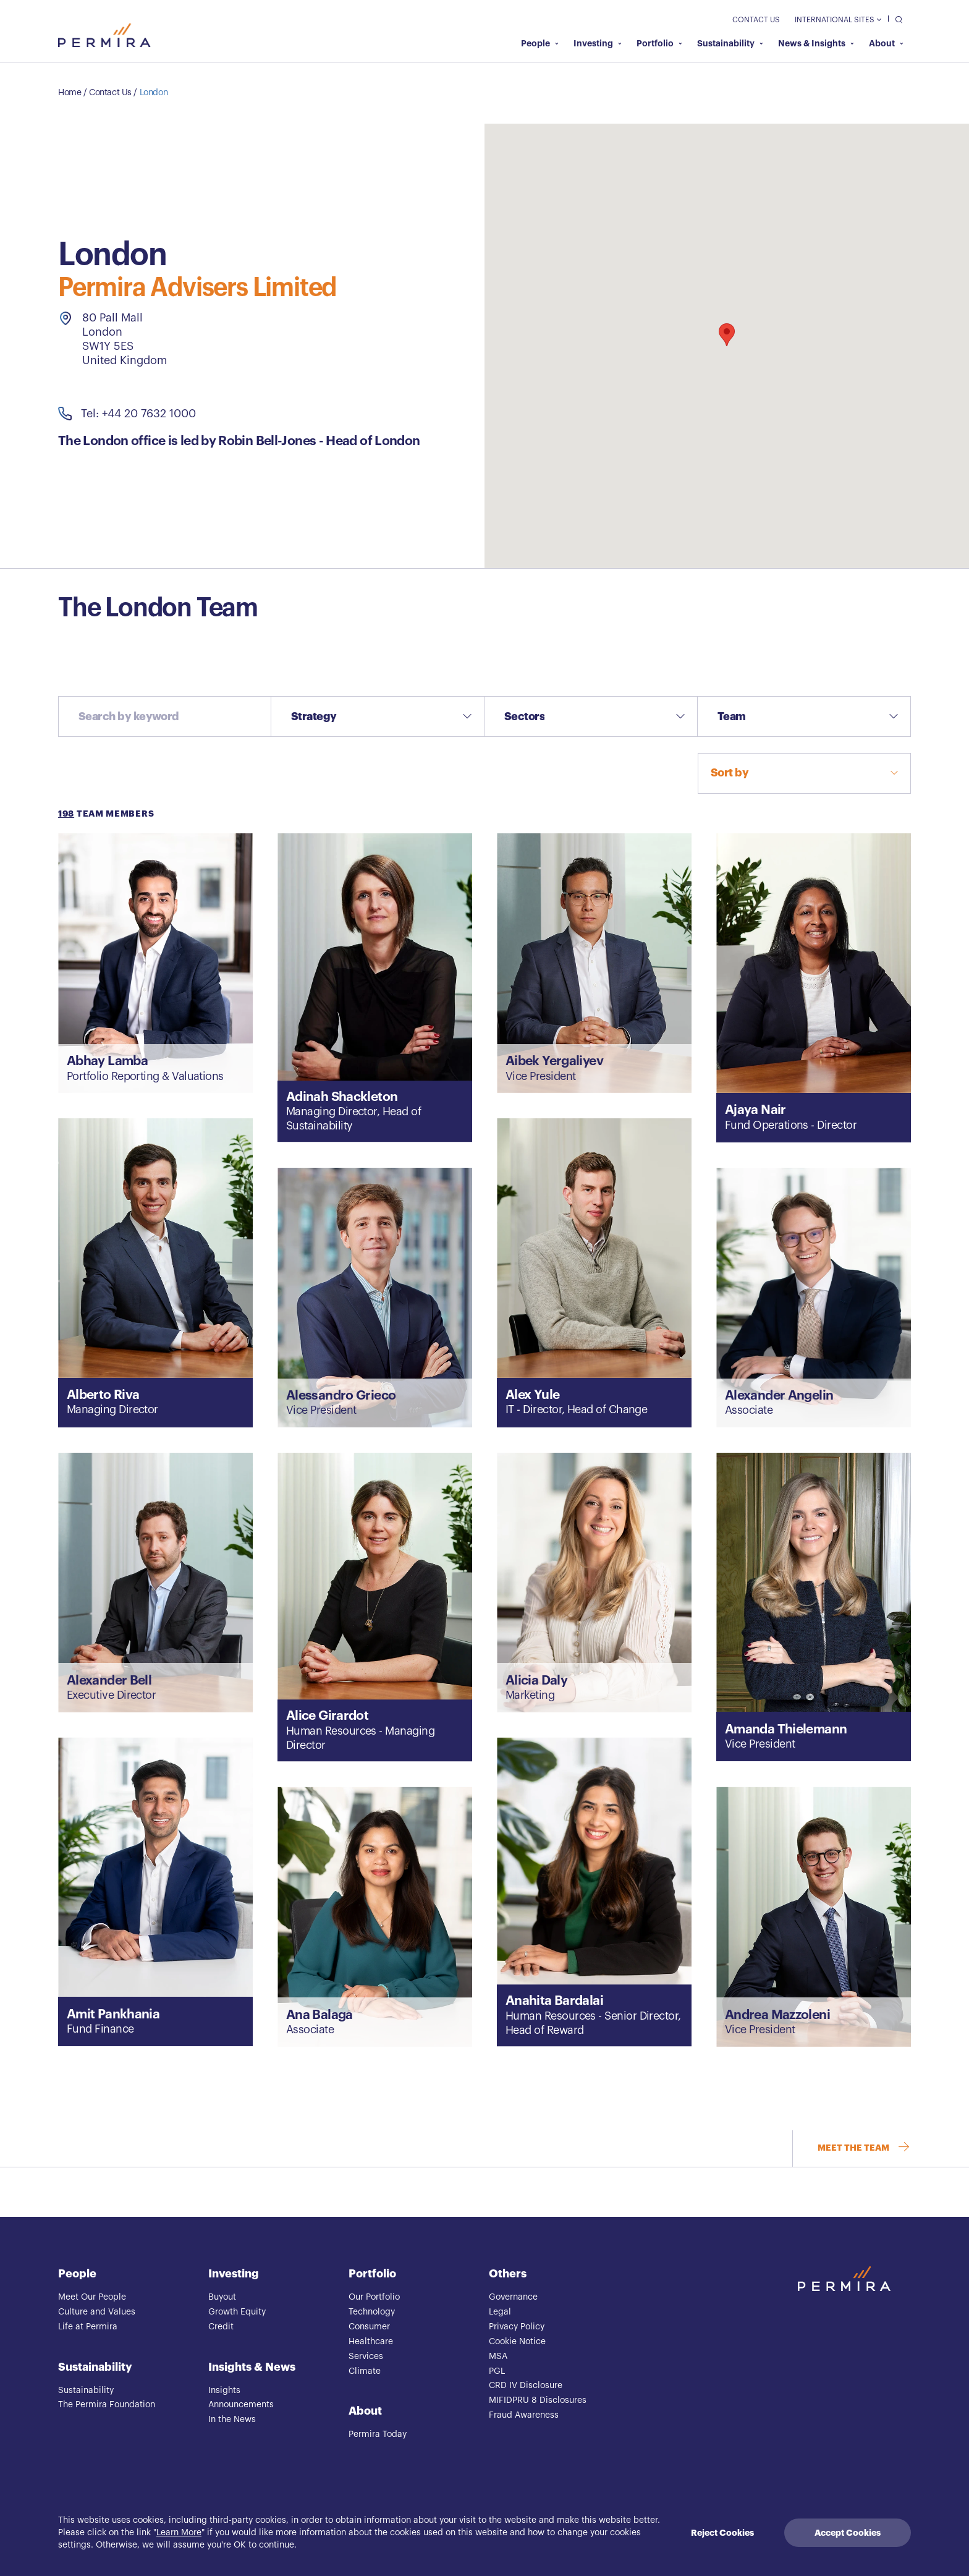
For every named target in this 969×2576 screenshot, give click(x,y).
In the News (232, 2419)
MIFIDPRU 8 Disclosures (537, 2400)
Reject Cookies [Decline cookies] (722, 2532)
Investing (597, 43)
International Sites (838, 19)
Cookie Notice (517, 2341)
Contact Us (756, 19)
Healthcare (371, 2341)
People (540, 43)
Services (366, 2356)
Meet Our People (92, 2297)
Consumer (369, 2327)
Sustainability (730, 43)
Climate (365, 2371)
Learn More (178, 2532)
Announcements (241, 2404)
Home (69, 92)
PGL (497, 2371)
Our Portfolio (374, 2297)
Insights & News (251, 2367)
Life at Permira (87, 2327)
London (153, 92)
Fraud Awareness (524, 2415)
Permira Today (378, 2434)
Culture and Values (96, 2312)
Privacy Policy (516, 2327)
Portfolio (659, 43)
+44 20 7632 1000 (149, 413)
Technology (372, 2312)
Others (508, 2273)
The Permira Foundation (106, 2404)
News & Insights (816, 43)
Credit (221, 2327)
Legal (500, 2312)
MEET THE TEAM (864, 2149)
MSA (498, 2356)
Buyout (222, 2297)
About (886, 43)
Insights (224, 2390)
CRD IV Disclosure (525, 2385)
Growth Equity (237, 2312)
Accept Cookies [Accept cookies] (848, 2532)
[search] (895, 18)
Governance (513, 2297)
